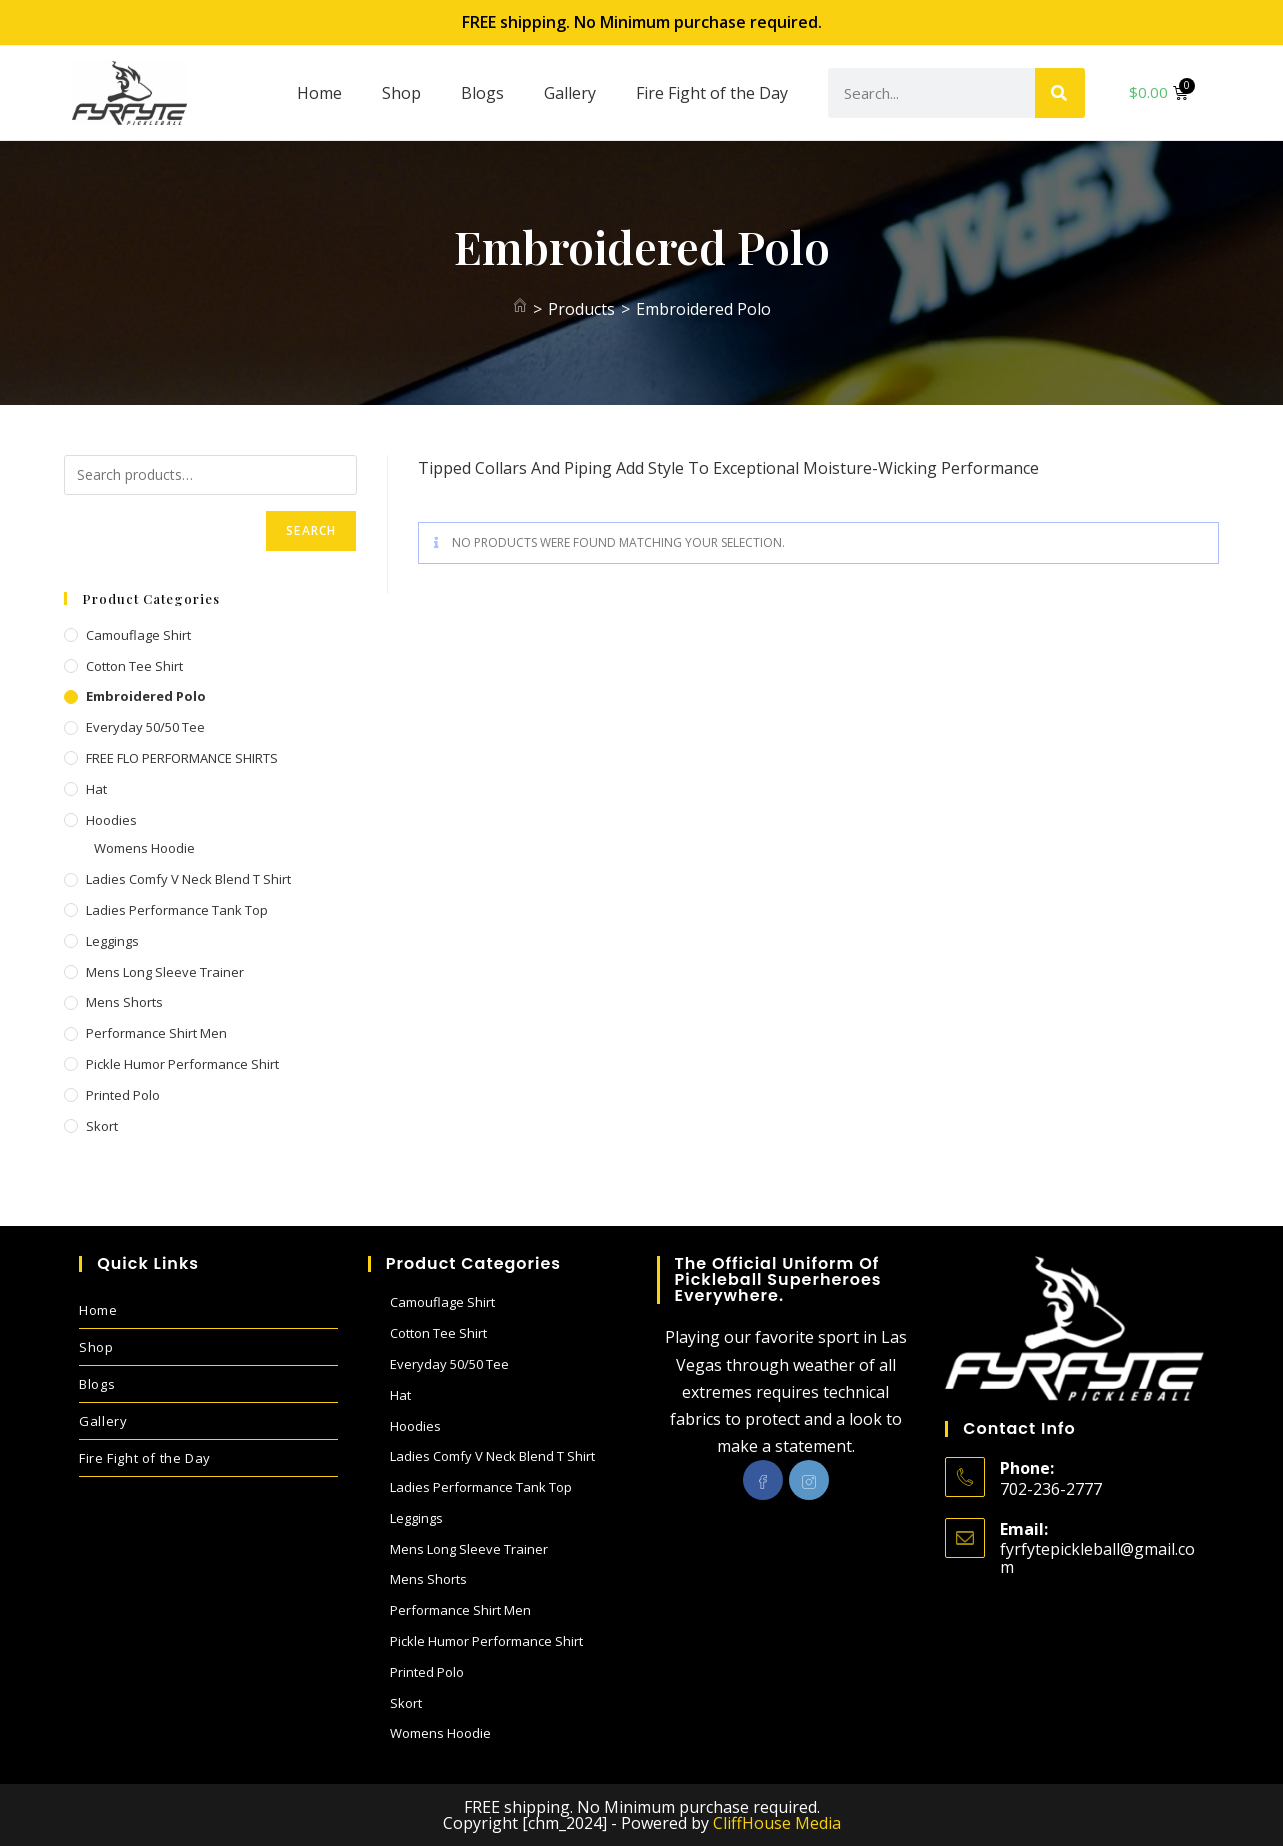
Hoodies (111, 820)
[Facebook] (763, 1480)
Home (319, 93)
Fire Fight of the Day (712, 93)
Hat (96, 789)
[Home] (520, 309)
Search (311, 530)
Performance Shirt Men (156, 1033)
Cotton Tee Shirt (134, 666)
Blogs (482, 93)
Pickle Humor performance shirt (182, 1064)
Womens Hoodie (144, 848)
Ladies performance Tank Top (177, 910)
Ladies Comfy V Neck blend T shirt (188, 879)
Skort (102, 1126)
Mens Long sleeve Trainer (165, 972)
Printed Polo (123, 1095)
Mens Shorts (124, 1002)
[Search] (1060, 93)
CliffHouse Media (777, 1823)
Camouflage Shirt (138, 635)
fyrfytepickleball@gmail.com (1097, 1558)
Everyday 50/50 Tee (145, 727)
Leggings (112, 941)
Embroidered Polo (703, 309)
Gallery (570, 93)
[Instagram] (809, 1480)
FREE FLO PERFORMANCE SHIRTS (182, 758)
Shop (401, 93)
